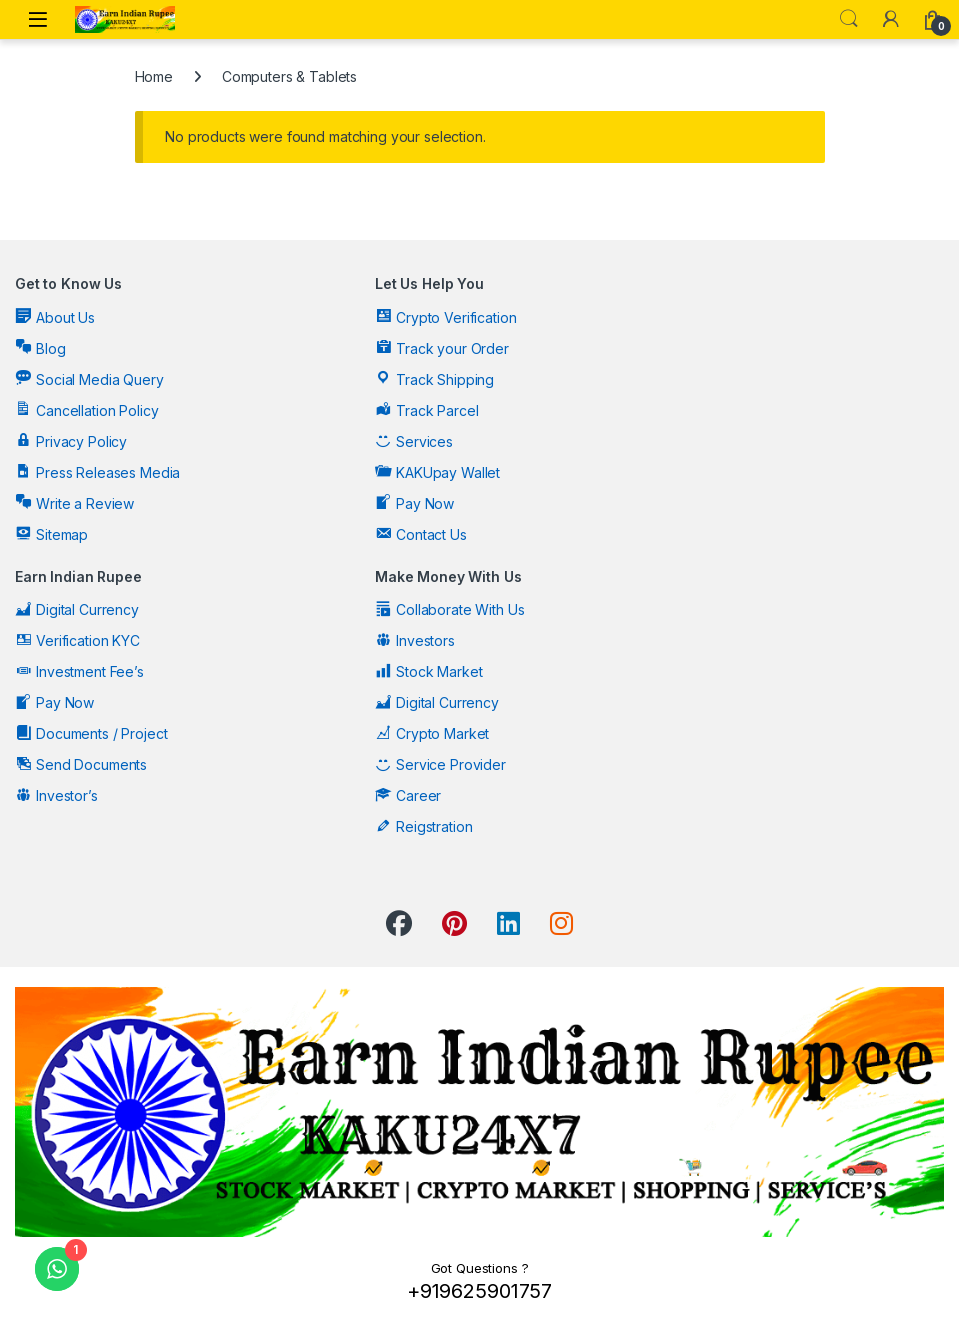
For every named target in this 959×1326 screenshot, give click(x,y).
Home (154, 76)
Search (849, 19)
